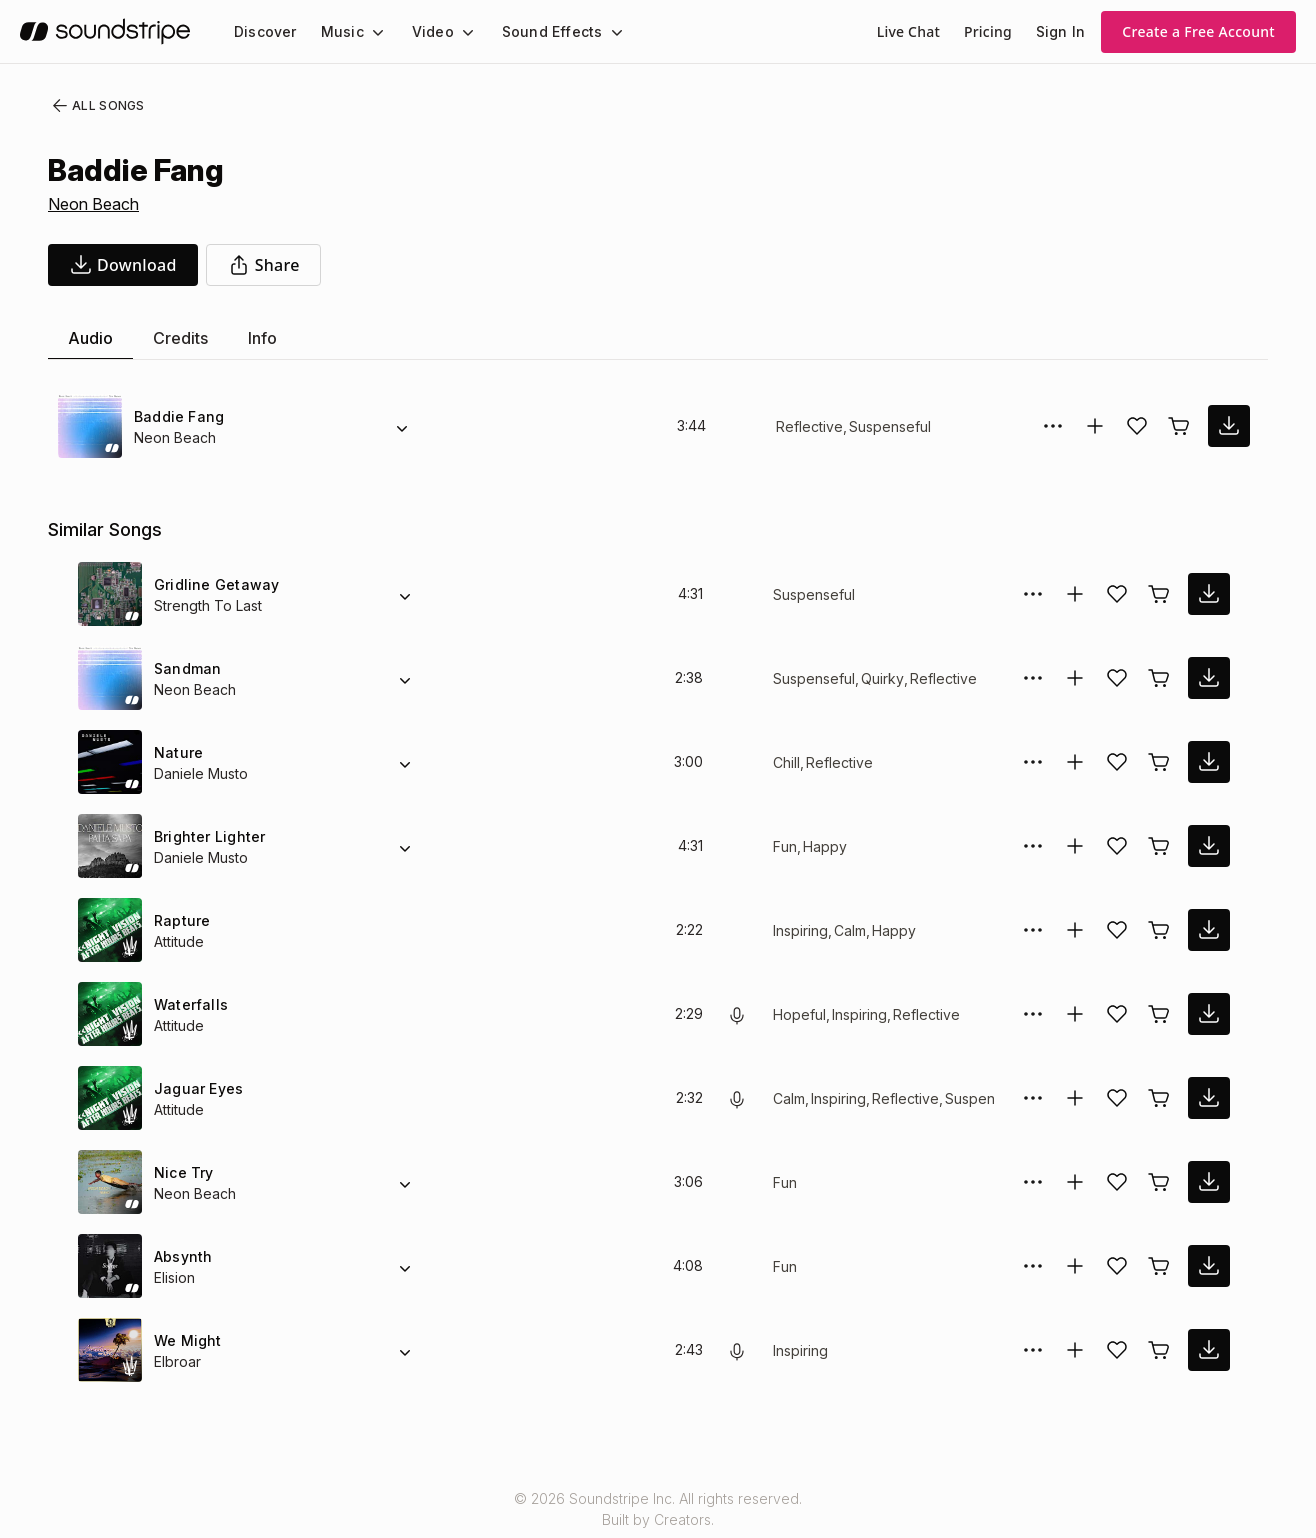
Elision (175, 1277)
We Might (187, 1340)
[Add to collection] (1095, 426)
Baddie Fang (176, 416)
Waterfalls (189, 1004)
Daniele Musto (201, 773)
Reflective (807, 426)
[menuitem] (263, 31)
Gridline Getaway (213, 584)
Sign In (1062, 31)
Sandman (186, 668)
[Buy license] (1179, 426)
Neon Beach (93, 204)
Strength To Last (207, 605)
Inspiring (802, 930)
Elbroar (178, 1361)
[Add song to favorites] (1137, 426)
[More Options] (1053, 426)
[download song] (123, 265)
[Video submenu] (456, 32)
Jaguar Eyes (193, 1088)
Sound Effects (539, 31)
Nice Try (181, 1172)
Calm (854, 930)
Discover (263, 31)
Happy (824, 846)
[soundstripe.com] (105, 31)
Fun (785, 846)
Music (337, 31)
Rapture (181, 920)
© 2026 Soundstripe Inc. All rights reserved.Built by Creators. (658, 1509)
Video (424, 31)
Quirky (881, 678)
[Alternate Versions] (402, 426)
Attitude (180, 941)
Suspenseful (885, 426)
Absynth (182, 1256)
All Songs (94, 106)
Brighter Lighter (209, 836)
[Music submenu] (369, 32)
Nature (178, 752)
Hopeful (799, 1014)
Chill (787, 762)
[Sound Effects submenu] (598, 32)
